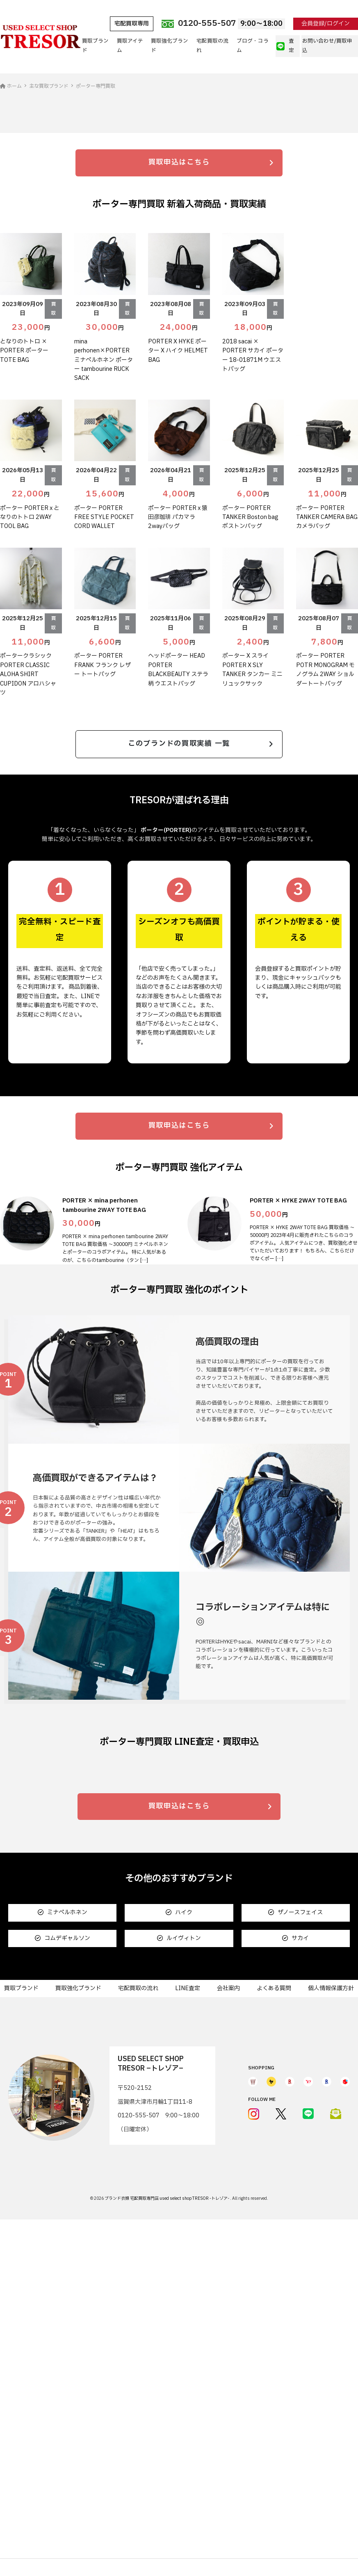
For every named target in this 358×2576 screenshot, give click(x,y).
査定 (285, 45)
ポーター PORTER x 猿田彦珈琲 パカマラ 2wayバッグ (178, 678)
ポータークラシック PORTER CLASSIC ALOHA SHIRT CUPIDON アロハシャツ (28, 835)
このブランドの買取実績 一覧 (179, 905)
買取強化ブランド (169, 45)
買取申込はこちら (179, 323)
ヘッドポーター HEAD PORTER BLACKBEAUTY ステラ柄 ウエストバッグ (178, 831)
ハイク (179, 2236)
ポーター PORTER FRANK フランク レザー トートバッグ (102, 826)
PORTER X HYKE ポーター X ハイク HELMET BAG (178, 511)
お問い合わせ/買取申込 (327, 45)
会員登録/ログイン (325, 23)
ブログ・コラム (253, 45)
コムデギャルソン (62, 2262)
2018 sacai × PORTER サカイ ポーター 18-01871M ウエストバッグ (252, 516)
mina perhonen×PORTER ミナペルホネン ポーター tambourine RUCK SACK (103, 521)
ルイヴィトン (179, 2262)
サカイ (295, 2262)
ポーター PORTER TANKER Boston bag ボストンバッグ (250, 678)
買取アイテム (130, 45)
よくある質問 (274, 2312)
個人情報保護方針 (331, 2312)
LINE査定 (187, 2312)
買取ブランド (95, 45)
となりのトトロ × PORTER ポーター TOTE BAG (24, 511)
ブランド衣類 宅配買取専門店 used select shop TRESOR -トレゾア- (167, 2522)
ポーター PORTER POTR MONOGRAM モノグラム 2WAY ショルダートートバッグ (325, 831)
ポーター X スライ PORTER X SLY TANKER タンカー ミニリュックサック (252, 831)
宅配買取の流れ (212, 45)
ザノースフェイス (295, 2236)
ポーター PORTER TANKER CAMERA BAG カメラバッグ (327, 678)
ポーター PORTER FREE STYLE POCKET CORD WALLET (104, 678)
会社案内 (228, 2312)
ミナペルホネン (62, 2236)
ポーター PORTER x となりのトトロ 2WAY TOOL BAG (29, 678)
